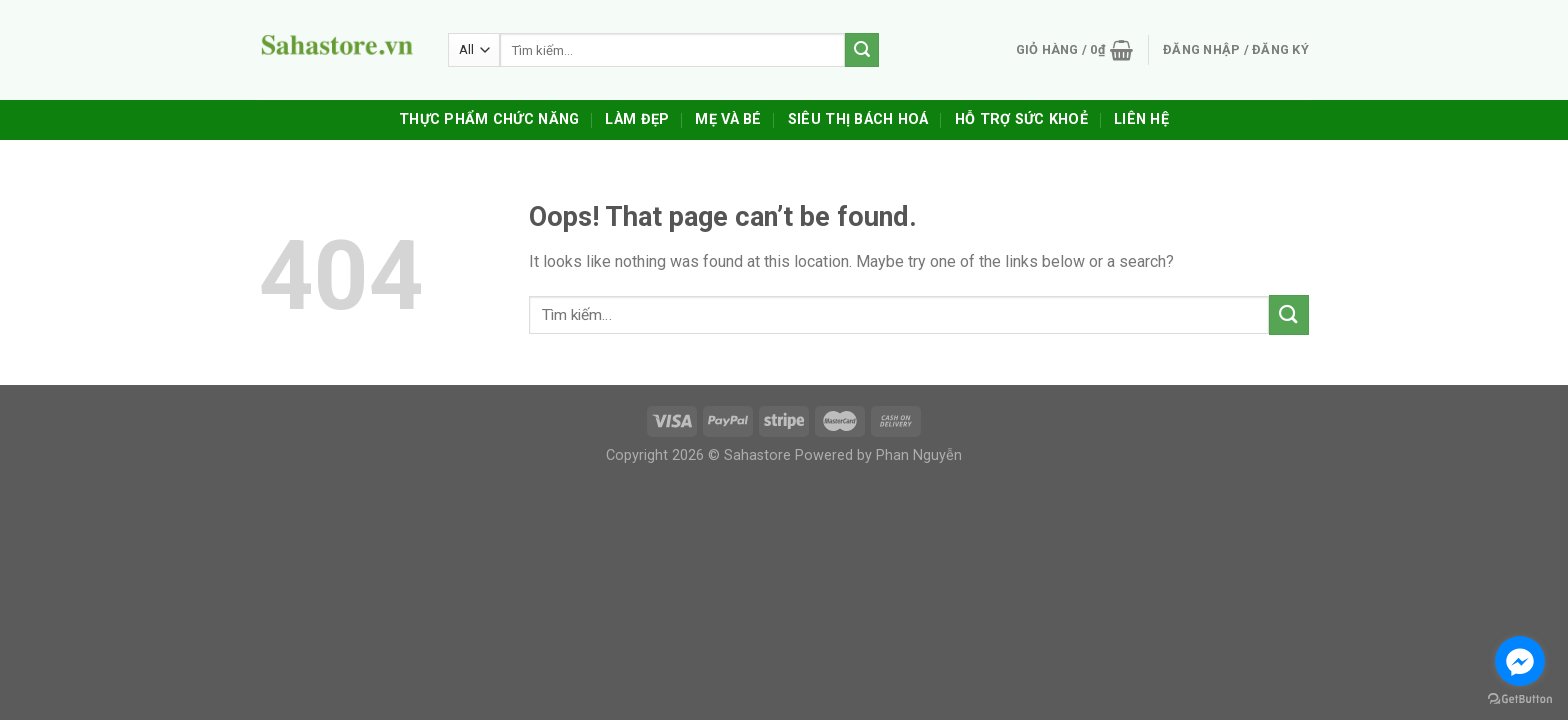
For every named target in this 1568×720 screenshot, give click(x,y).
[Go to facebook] (1520, 661)
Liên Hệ (1141, 119)
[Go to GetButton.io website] (1520, 699)
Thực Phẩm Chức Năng (489, 119)
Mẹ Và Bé (728, 119)
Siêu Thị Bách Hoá (858, 119)
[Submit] (1289, 314)
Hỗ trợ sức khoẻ (1021, 119)
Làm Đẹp (637, 119)
